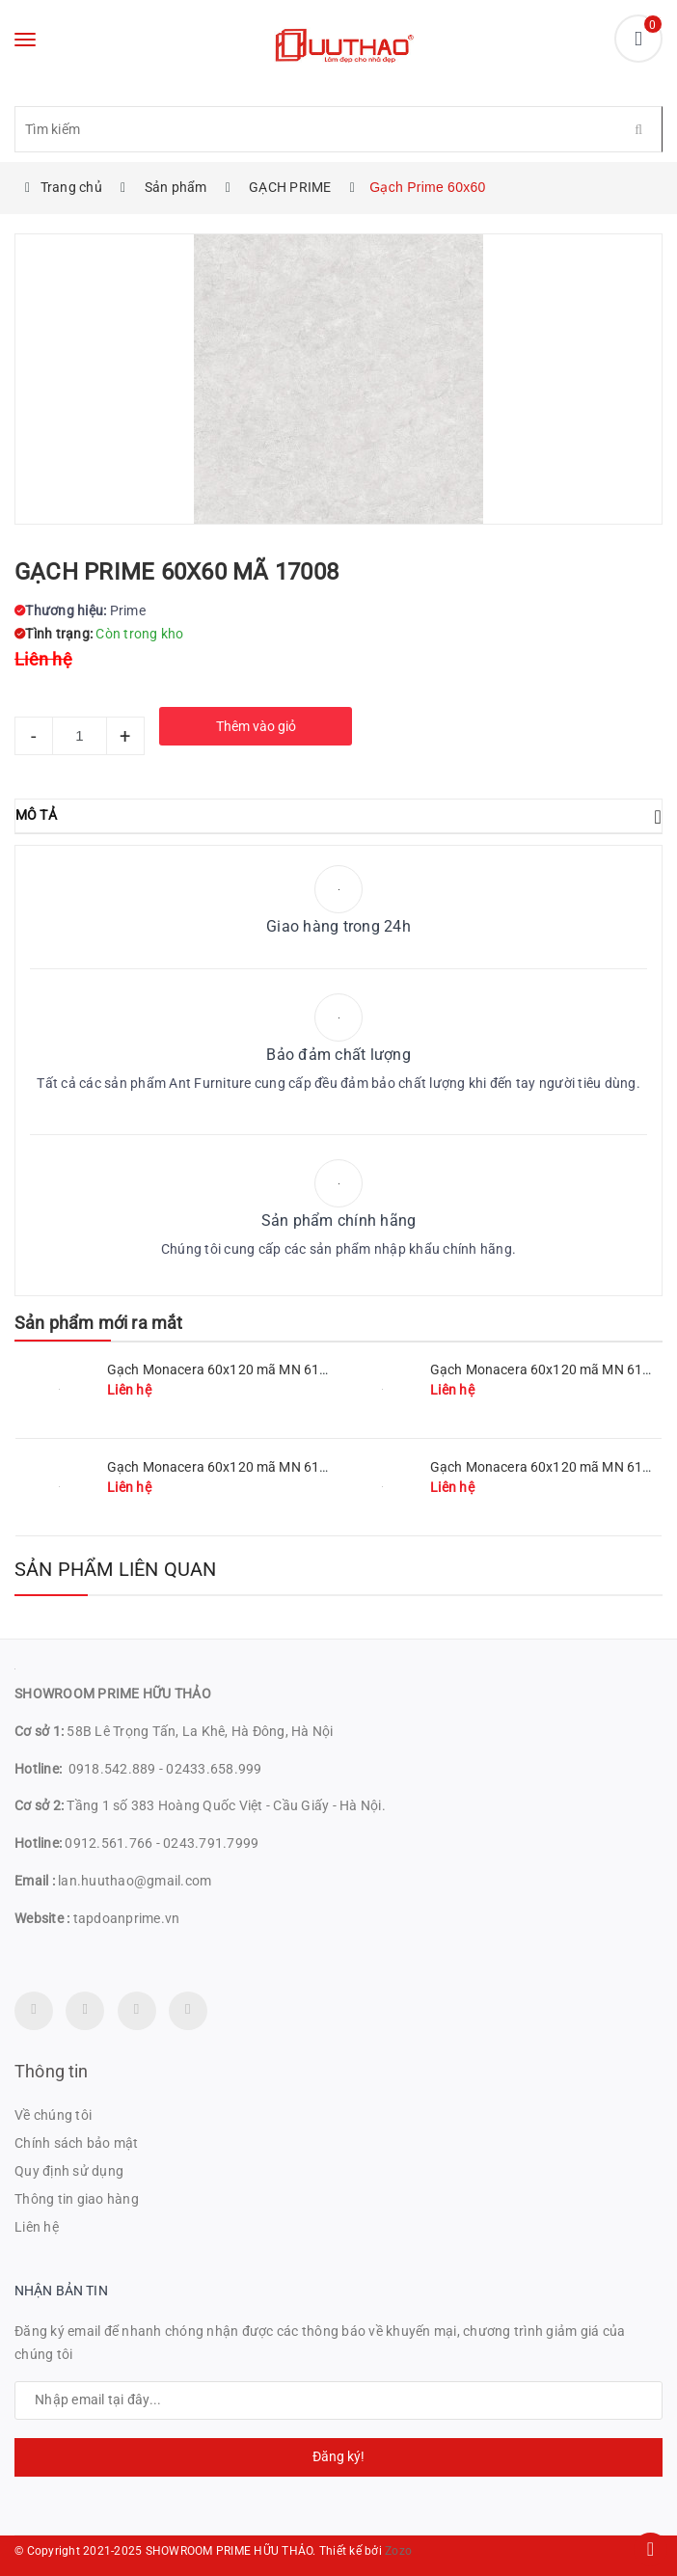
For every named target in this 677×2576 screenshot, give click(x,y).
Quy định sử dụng (68, 2171)
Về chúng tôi (53, 2115)
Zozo (398, 2551)
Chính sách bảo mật (76, 2143)
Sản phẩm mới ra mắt (98, 1323)
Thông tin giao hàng (76, 2199)
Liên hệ (36, 2227)
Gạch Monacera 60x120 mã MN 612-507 (231, 1467)
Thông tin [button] (51, 2071)
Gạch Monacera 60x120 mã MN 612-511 (231, 1369)
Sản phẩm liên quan (115, 1569)
